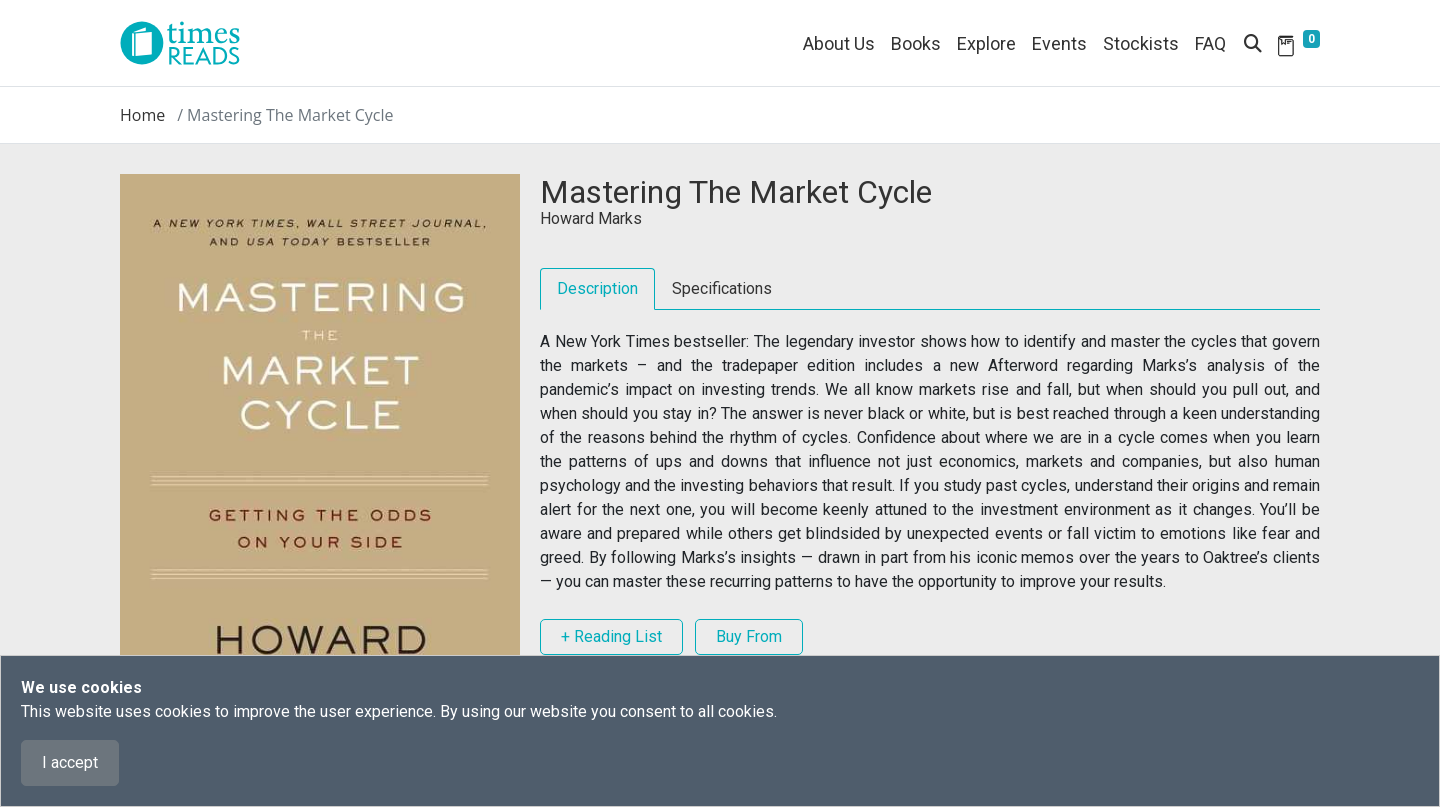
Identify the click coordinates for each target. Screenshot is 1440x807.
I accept (70, 762)
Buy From (749, 636)
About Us (839, 43)
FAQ (1210, 43)
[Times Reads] (188, 43)
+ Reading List (611, 636)
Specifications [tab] (722, 288)
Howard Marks (591, 218)
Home (142, 115)
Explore (986, 43)
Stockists (1141, 43)
